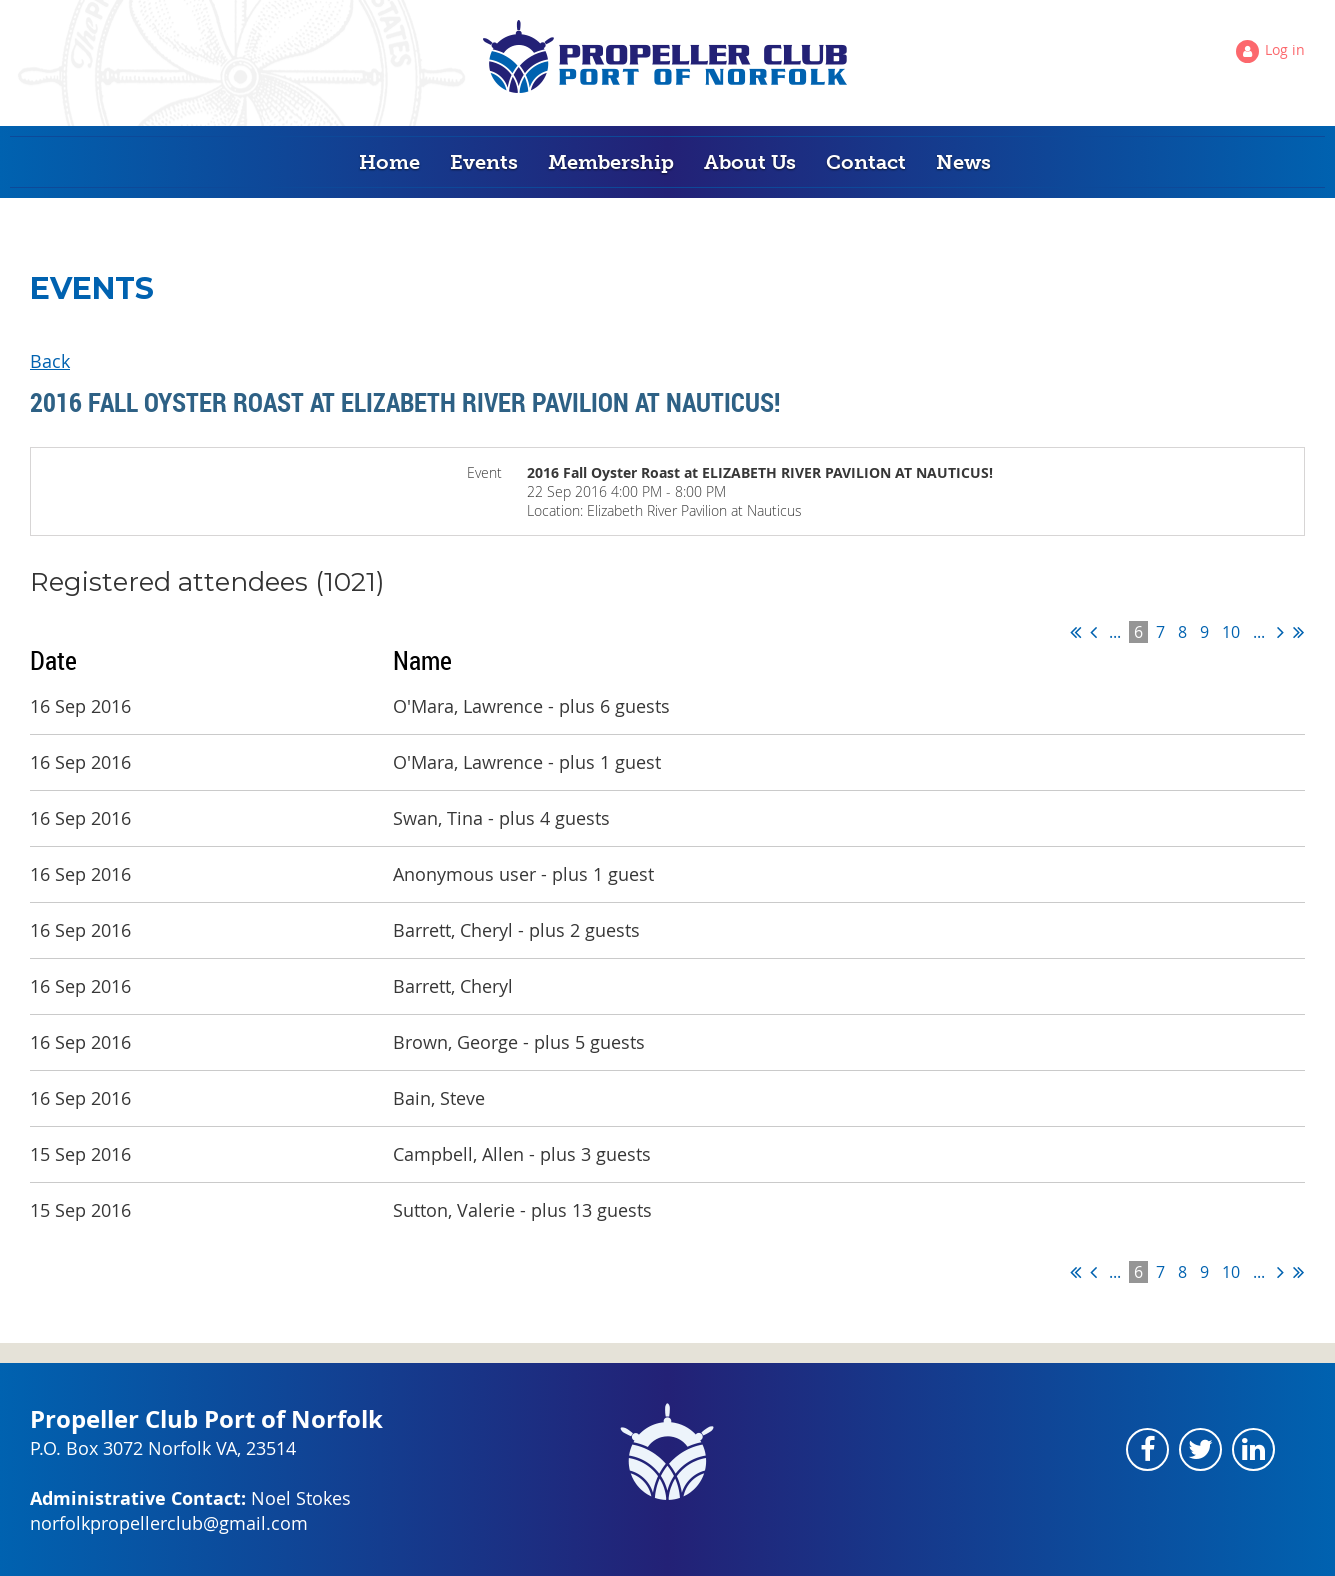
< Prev (1093, 632)
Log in (1285, 49)
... (1115, 632)
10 (1231, 632)
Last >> (1298, 632)
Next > (1280, 632)
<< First (1075, 632)
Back (50, 361)
